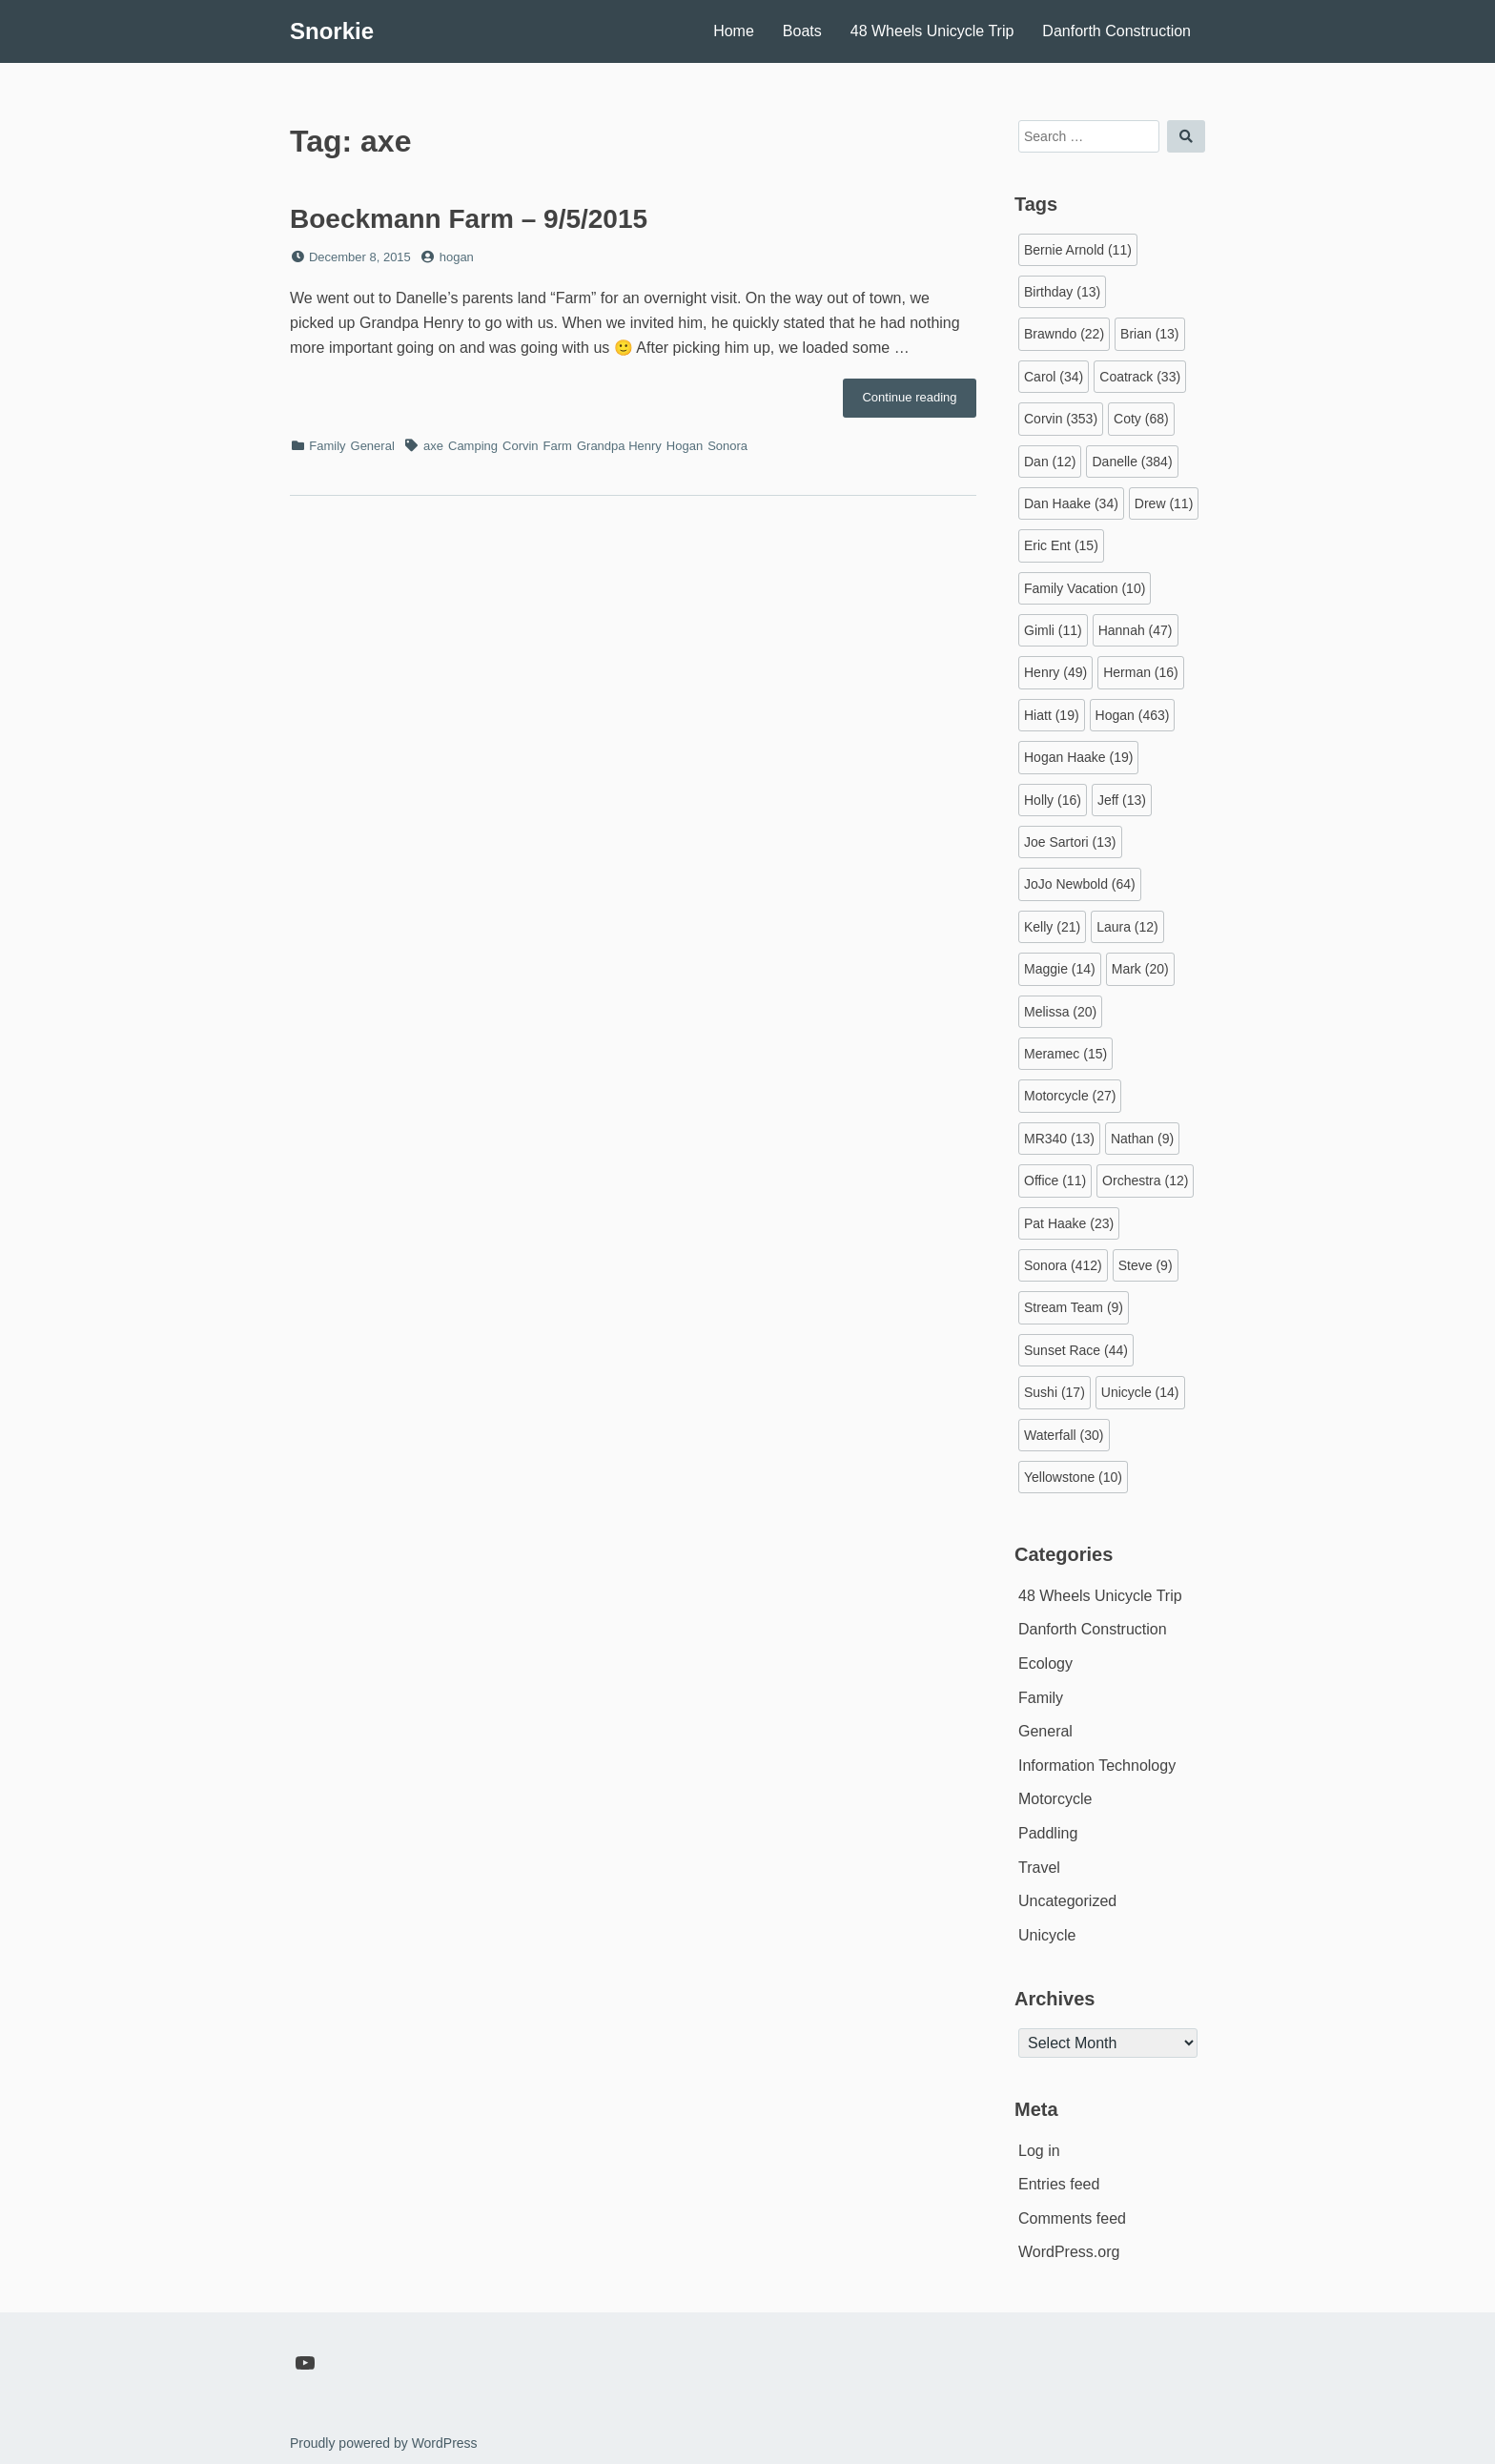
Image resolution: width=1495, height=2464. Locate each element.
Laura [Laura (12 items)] (1127, 926)
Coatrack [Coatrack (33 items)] (1139, 376)
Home (733, 31)
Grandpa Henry (619, 446)
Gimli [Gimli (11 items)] (1053, 630)
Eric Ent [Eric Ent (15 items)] (1061, 545)
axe (433, 446)
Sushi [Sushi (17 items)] (1054, 1392)
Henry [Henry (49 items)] (1055, 672)
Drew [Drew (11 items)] (1164, 503)
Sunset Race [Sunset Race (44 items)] (1076, 1350)
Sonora (727, 446)
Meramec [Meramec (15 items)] (1065, 1053)
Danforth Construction (1116, 31)
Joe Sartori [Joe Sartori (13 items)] (1070, 842)
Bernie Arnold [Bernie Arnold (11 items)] (1078, 249)
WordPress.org (1068, 2252)
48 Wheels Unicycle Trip (932, 31)
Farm (557, 446)
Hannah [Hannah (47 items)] (1135, 630)
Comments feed (1072, 2218)
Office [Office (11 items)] (1055, 1180)
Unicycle (1046, 1935)
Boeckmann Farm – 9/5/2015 (468, 219)
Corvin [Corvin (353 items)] (1060, 418)
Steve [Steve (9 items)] (1145, 1265)
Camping (473, 446)
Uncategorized (1067, 1901)
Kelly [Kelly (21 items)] (1052, 926)
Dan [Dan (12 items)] (1049, 461)
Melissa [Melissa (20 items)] (1060, 1011)
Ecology (1045, 1663)
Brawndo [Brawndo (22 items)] (1064, 333)
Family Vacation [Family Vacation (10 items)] (1084, 588)
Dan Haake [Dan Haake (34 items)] (1071, 503)
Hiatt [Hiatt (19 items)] (1051, 715)
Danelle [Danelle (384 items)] (1132, 461)
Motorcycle (1055, 1799)
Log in (1039, 2151)
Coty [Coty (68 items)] (1141, 418)
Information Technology (1097, 1765)
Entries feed (1058, 2184)
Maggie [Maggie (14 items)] (1060, 968)
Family (327, 446)
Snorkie (332, 31)
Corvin (520, 446)
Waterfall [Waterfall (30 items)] (1064, 1435)
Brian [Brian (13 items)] (1149, 333)
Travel (1039, 1867)
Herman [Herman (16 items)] (1140, 672)
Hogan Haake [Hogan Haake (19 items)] (1078, 757)
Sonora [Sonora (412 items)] (1063, 1265)
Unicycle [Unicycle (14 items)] (1140, 1392)
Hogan (684, 446)
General (373, 446)
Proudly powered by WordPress (384, 2443)
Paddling (1047, 1833)
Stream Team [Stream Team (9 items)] (1073, 1307)
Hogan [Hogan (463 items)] (1133, 715)
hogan (457, 257)
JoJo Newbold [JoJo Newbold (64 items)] (1080, 884)
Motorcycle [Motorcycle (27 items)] (1070, 1095)
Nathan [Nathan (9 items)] (1142, 1138)
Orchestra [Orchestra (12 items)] (1145, 1180)
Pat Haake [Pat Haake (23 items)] (1069, 1223)
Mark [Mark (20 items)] (1140, 968)
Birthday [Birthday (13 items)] (1062, 291)
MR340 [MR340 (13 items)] (1059, 1138)
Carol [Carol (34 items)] (1053, 376)
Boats (802, 31)
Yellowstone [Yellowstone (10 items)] (1073, 1477)
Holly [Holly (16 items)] (1052, 800)
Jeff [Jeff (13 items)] (1121, 800)
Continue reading (919, 402)
